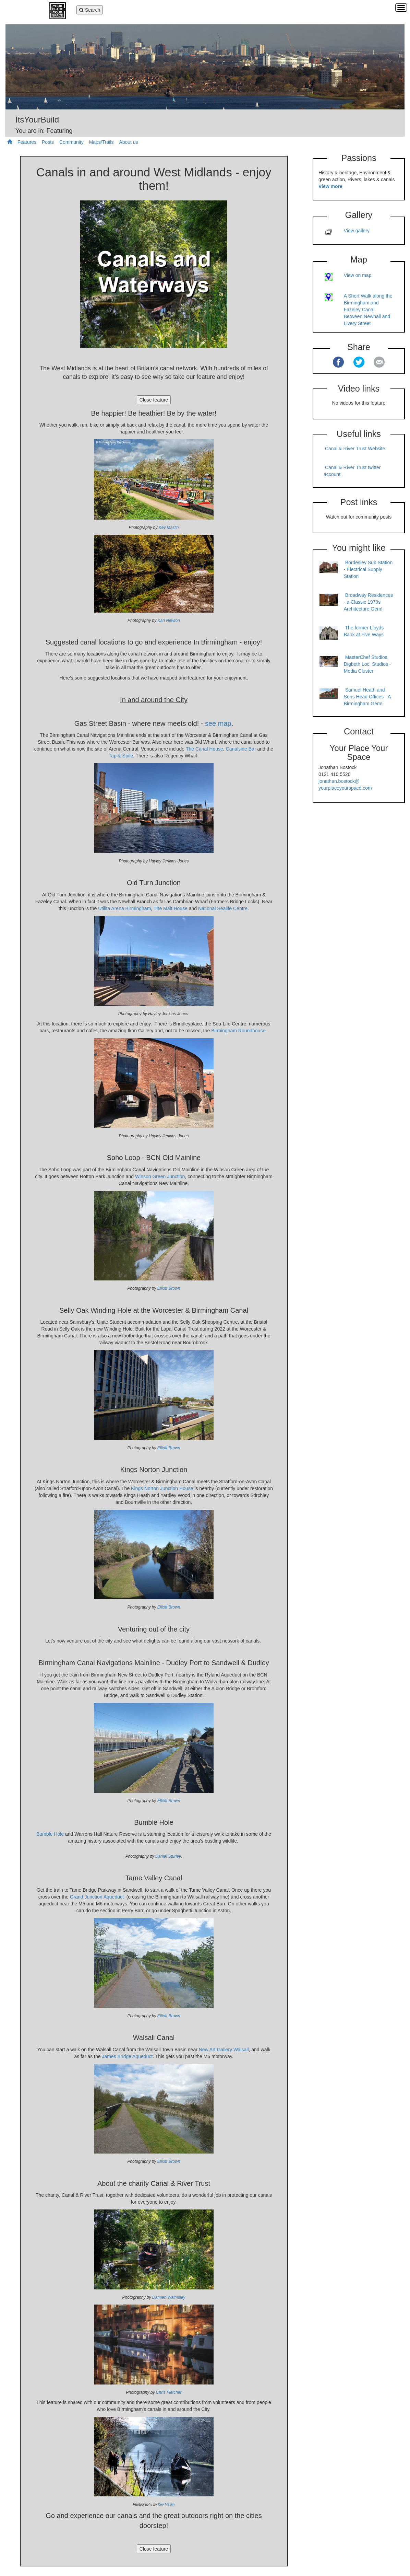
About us (128, 142)
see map (218, 723)
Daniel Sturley (168, 1856)
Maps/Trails (101, 142)
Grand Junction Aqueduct (97, 1897)
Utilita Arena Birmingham (124, 908)
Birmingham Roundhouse (238, 1030)
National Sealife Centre (223, 908)
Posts (48, 142)
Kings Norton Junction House (162, 1488)
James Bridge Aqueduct (127, 2056)
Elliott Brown (168, 1288)
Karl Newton (169, 620)
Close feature (154, 400)
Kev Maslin (169, 527)
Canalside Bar (241, 749)
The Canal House (204, 749)
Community (71, 142)
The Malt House (171, 908)
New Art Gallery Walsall (224, 2049)
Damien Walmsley (168, 2297)
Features (26, 142)
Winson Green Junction (160, 1176)
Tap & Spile (121, 755)
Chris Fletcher (169, 2392)
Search (90, 10)
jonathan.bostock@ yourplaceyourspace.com (345, 784)
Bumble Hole (50, 1834)
